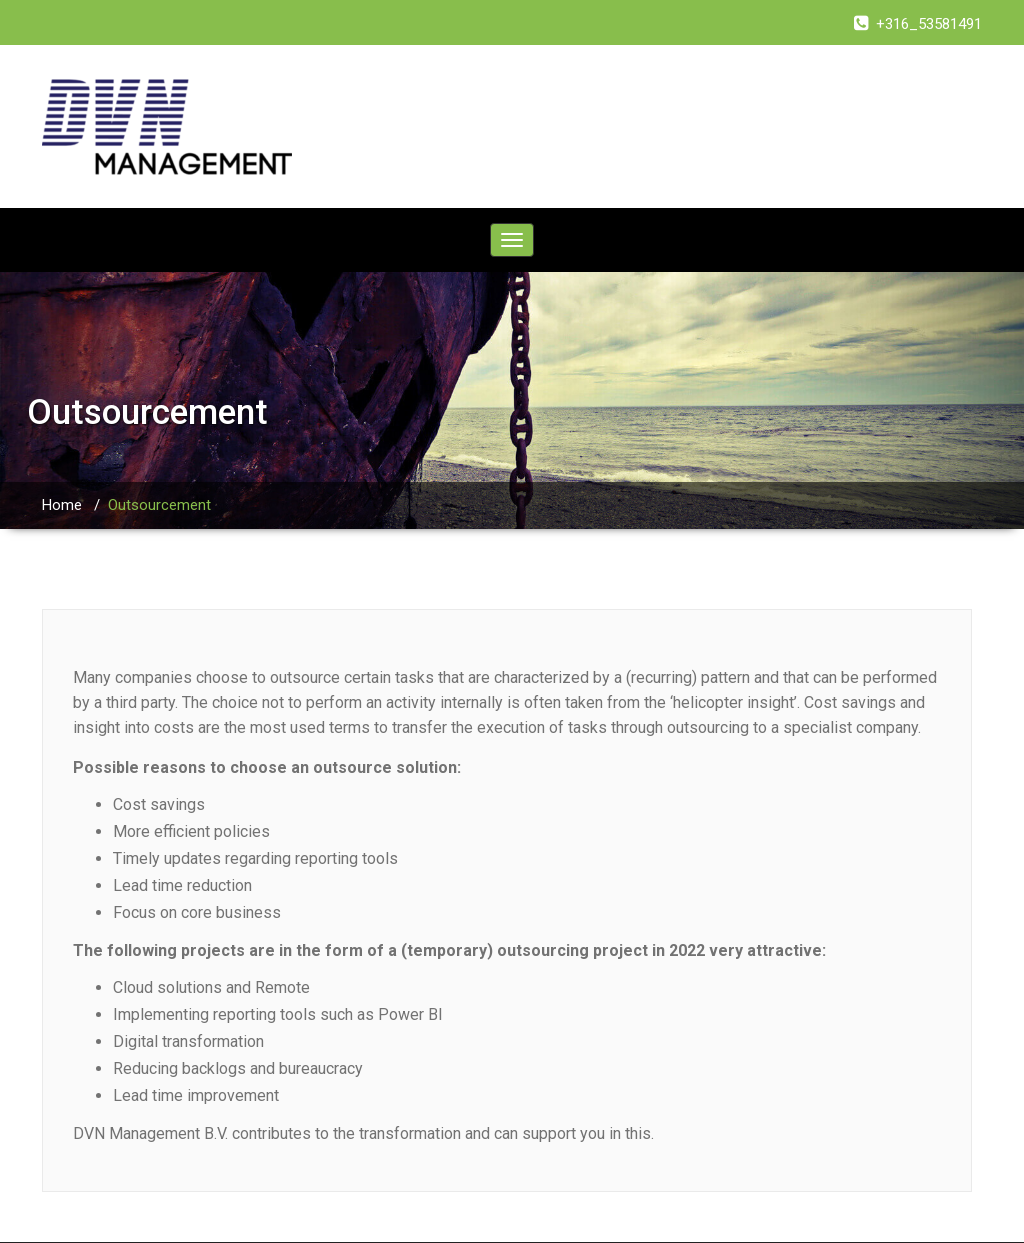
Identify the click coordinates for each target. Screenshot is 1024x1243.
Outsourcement (159, 505)
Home (62, 505)
